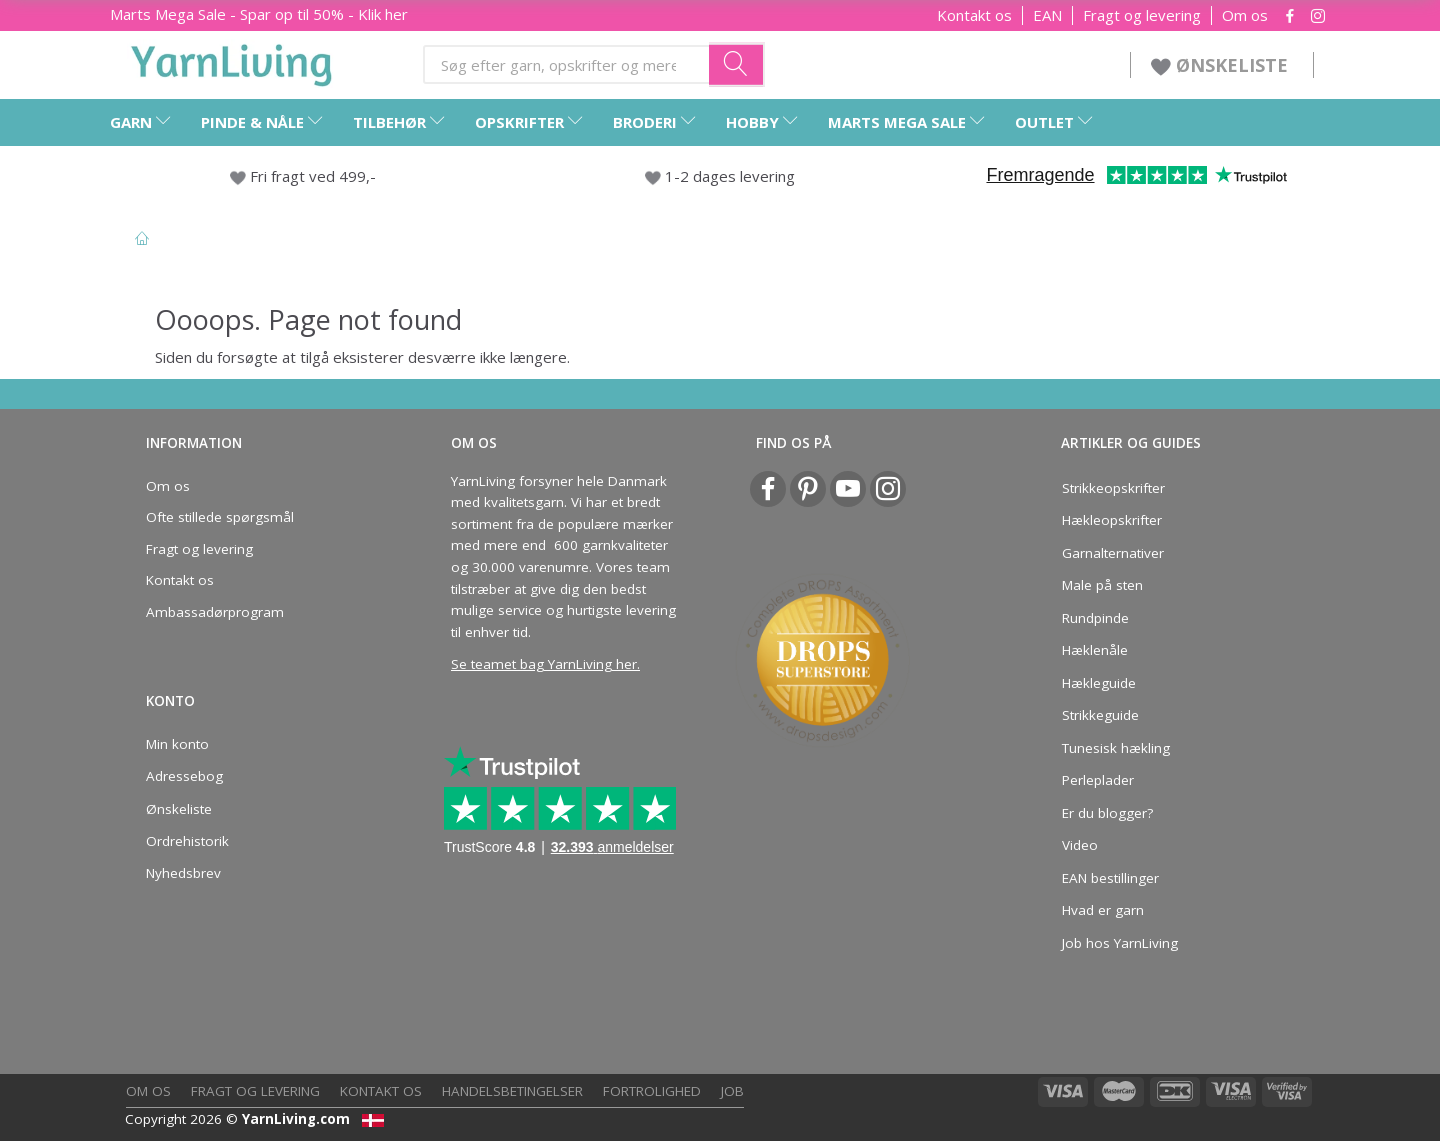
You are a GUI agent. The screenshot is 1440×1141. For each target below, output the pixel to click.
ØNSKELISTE (1222, 65)
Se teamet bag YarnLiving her (544, 664)
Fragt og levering (1142, 15)
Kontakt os (974, 15)
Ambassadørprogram (215, 612)
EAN (1047, 15)
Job (732, 1091)
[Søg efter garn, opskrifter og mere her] (737, 64)
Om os (1245, 15)
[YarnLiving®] (232, 61)
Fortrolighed (652, 1091)
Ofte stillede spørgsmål (220, 517)
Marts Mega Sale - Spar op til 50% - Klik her (259, 14)
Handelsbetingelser (512, 1091)
